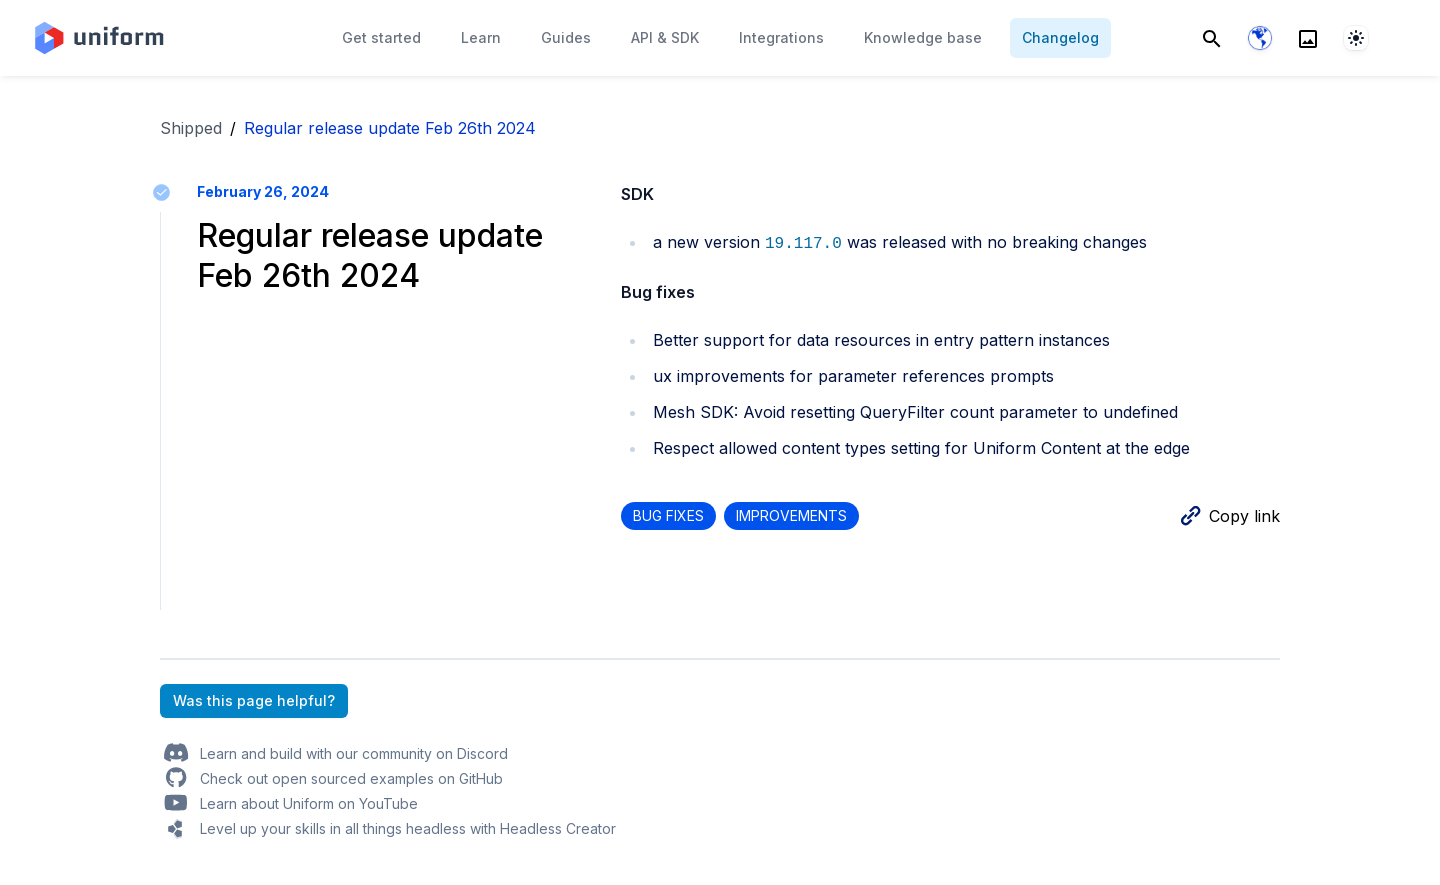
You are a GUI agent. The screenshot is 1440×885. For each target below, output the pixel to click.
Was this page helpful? (254, 700)
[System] (1356, 38)
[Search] (1212, 38)
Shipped (191, 128)
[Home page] (98, 38)
